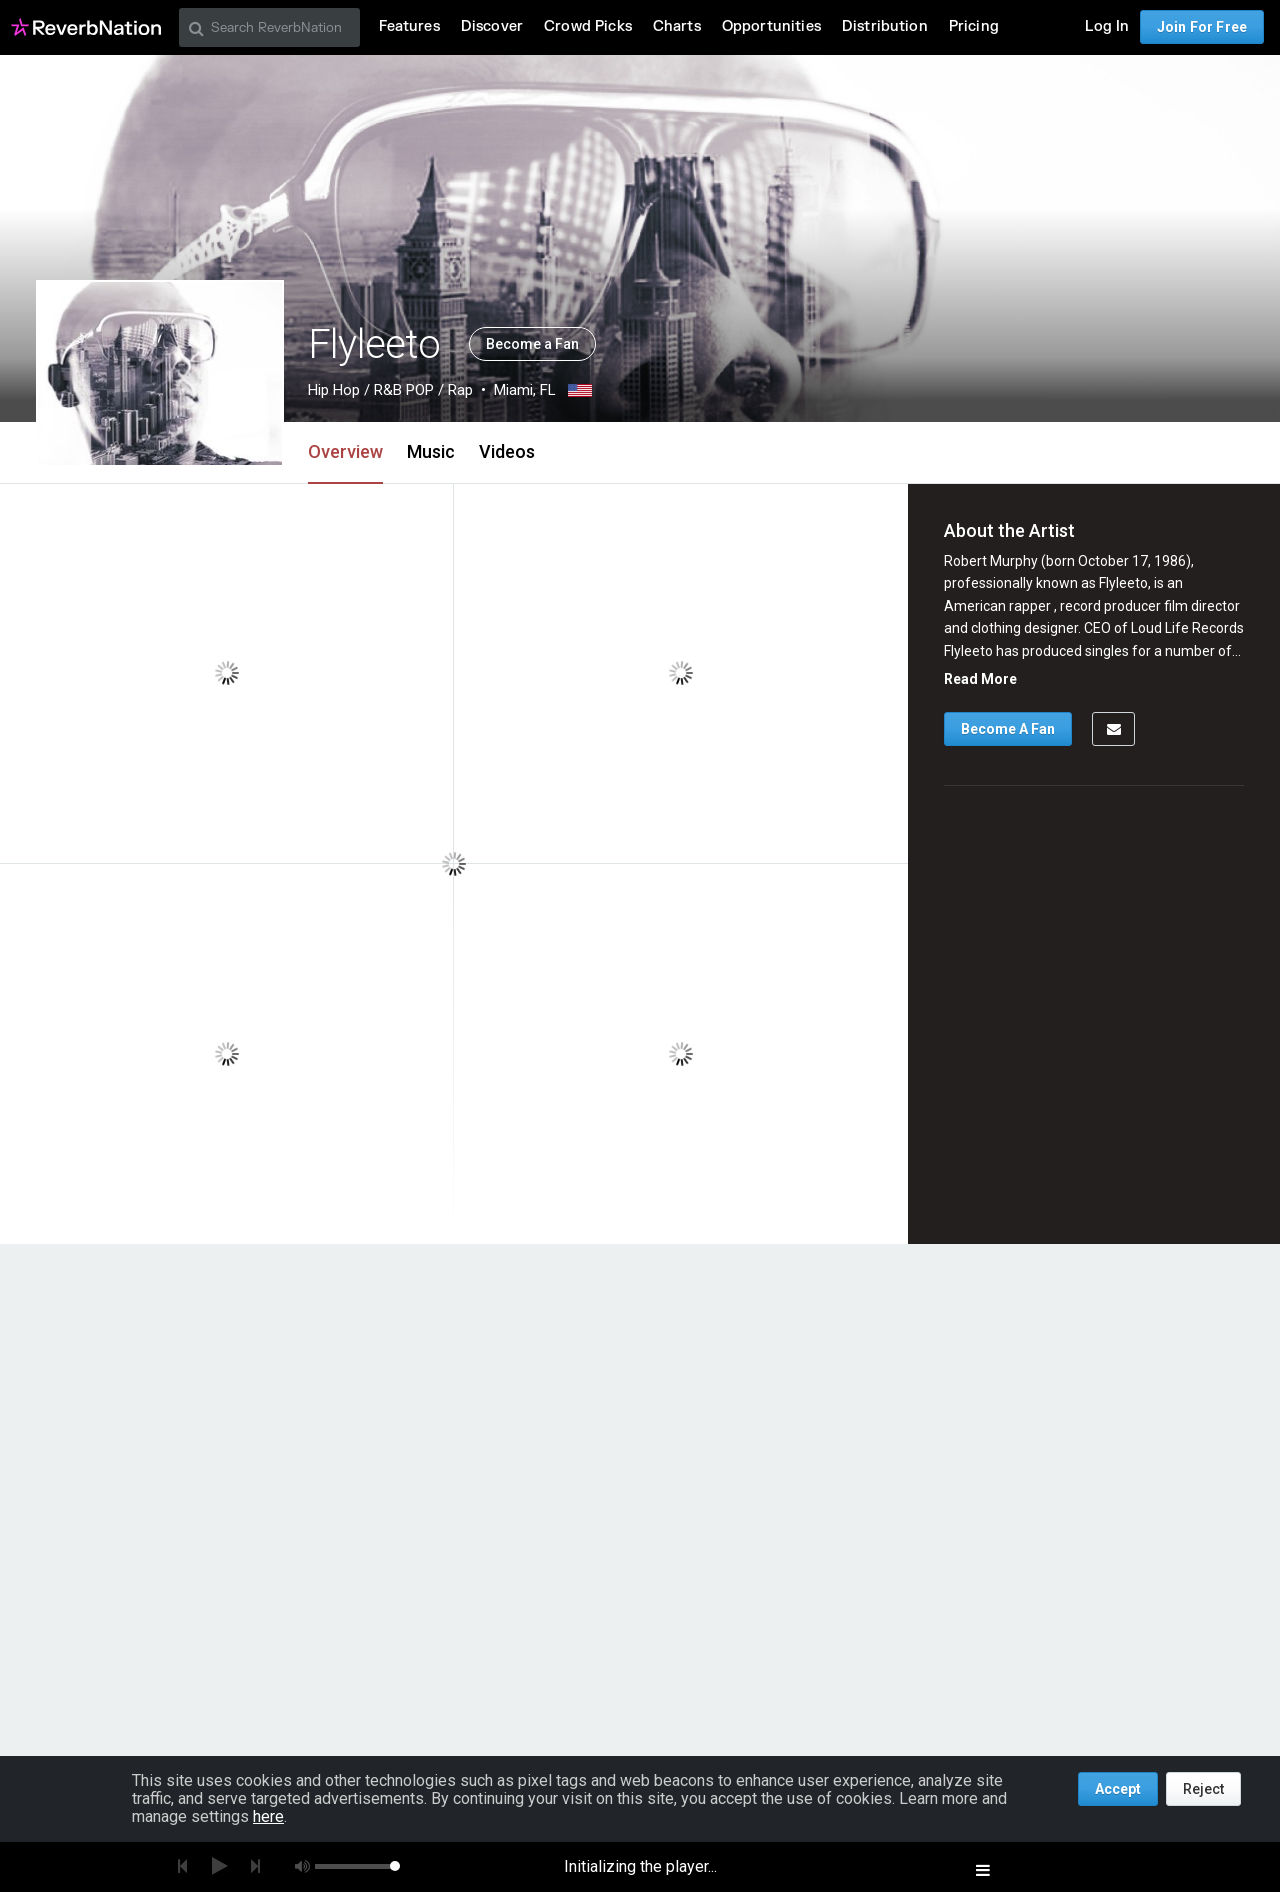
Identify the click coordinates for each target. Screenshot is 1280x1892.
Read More (980, 679)
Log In (1107, 26)
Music (431, 451)
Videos (507, 451)
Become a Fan (532, 344)
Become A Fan (1008, 729)
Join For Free (1202, 27)
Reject (1203, 1789)
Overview (345, 451)
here (268, 1816)
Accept (1118, 1789)
